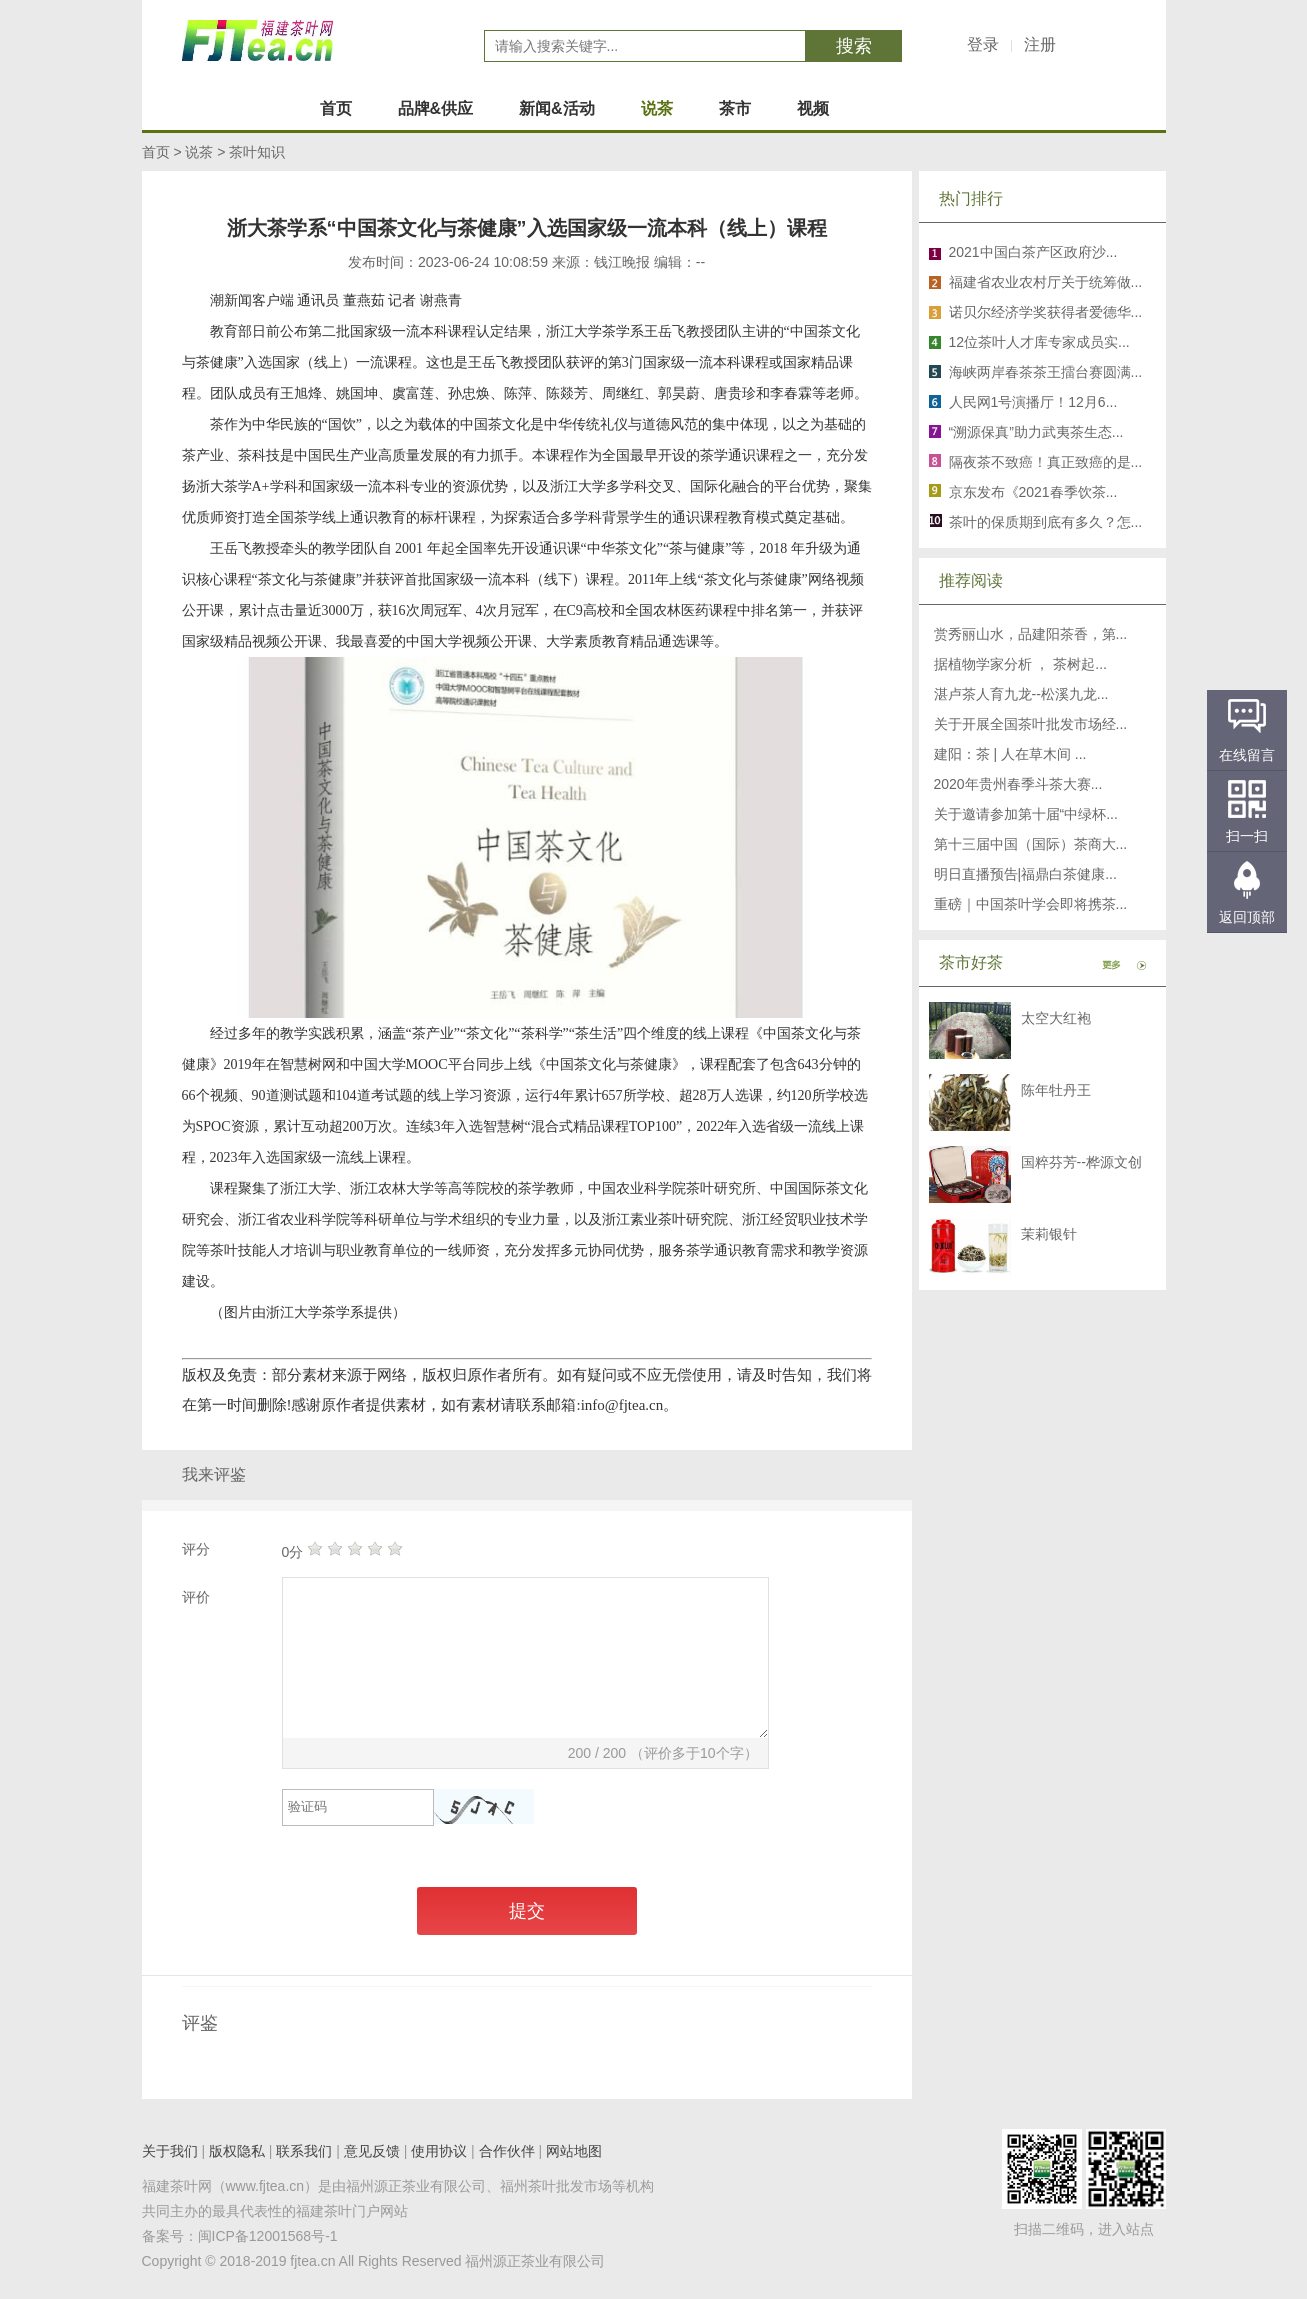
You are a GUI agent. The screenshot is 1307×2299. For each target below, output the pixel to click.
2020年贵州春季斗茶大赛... (1018, 784)
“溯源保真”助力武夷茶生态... (1036, 432)
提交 (527, 1911)
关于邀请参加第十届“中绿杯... (1026, 814)
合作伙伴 (507, 2151)
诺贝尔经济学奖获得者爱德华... (1046, 312)
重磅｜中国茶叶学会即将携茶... (1031, 904)
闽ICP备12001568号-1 (268, 2236)
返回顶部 (1247, 917)
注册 (1040, 44)
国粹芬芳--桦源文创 (1081, 1162)
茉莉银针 (1049, 1234)
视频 (813, 108)
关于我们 (170, 2151)
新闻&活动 (557, 108)
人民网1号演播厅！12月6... (1033, 402)
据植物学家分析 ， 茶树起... (1020, 664)
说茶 (657, 108)
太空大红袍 (1056, 1018)
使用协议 (439, 2151)
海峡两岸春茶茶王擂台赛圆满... (1046, 372)
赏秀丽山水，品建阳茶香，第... (1031, 634)
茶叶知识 (257, 152)
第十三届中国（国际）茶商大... (1031, 844)
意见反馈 (372, 2151)
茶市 (735, 108)
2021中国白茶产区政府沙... (1033, 252)
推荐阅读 (971, 580)
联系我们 (304, 2151)
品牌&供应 (436, 108)
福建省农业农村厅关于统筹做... (1046, 282)
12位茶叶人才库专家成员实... (1039, 342)
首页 (336, 108)
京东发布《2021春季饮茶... (1033, 492)
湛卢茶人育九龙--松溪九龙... (1021, 694)
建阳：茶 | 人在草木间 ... (1010, 754)
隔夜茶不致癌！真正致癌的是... (1046, 462)
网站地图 (574, 2151)
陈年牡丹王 (1056, 1090)
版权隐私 (237, 2151)
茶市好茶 (971, 962)
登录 (983, 44)
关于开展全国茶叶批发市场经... (1031, 724)
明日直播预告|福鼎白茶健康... (1025, 874)
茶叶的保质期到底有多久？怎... (1046, 522)
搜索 (854, 46)
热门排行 (971, 198)
